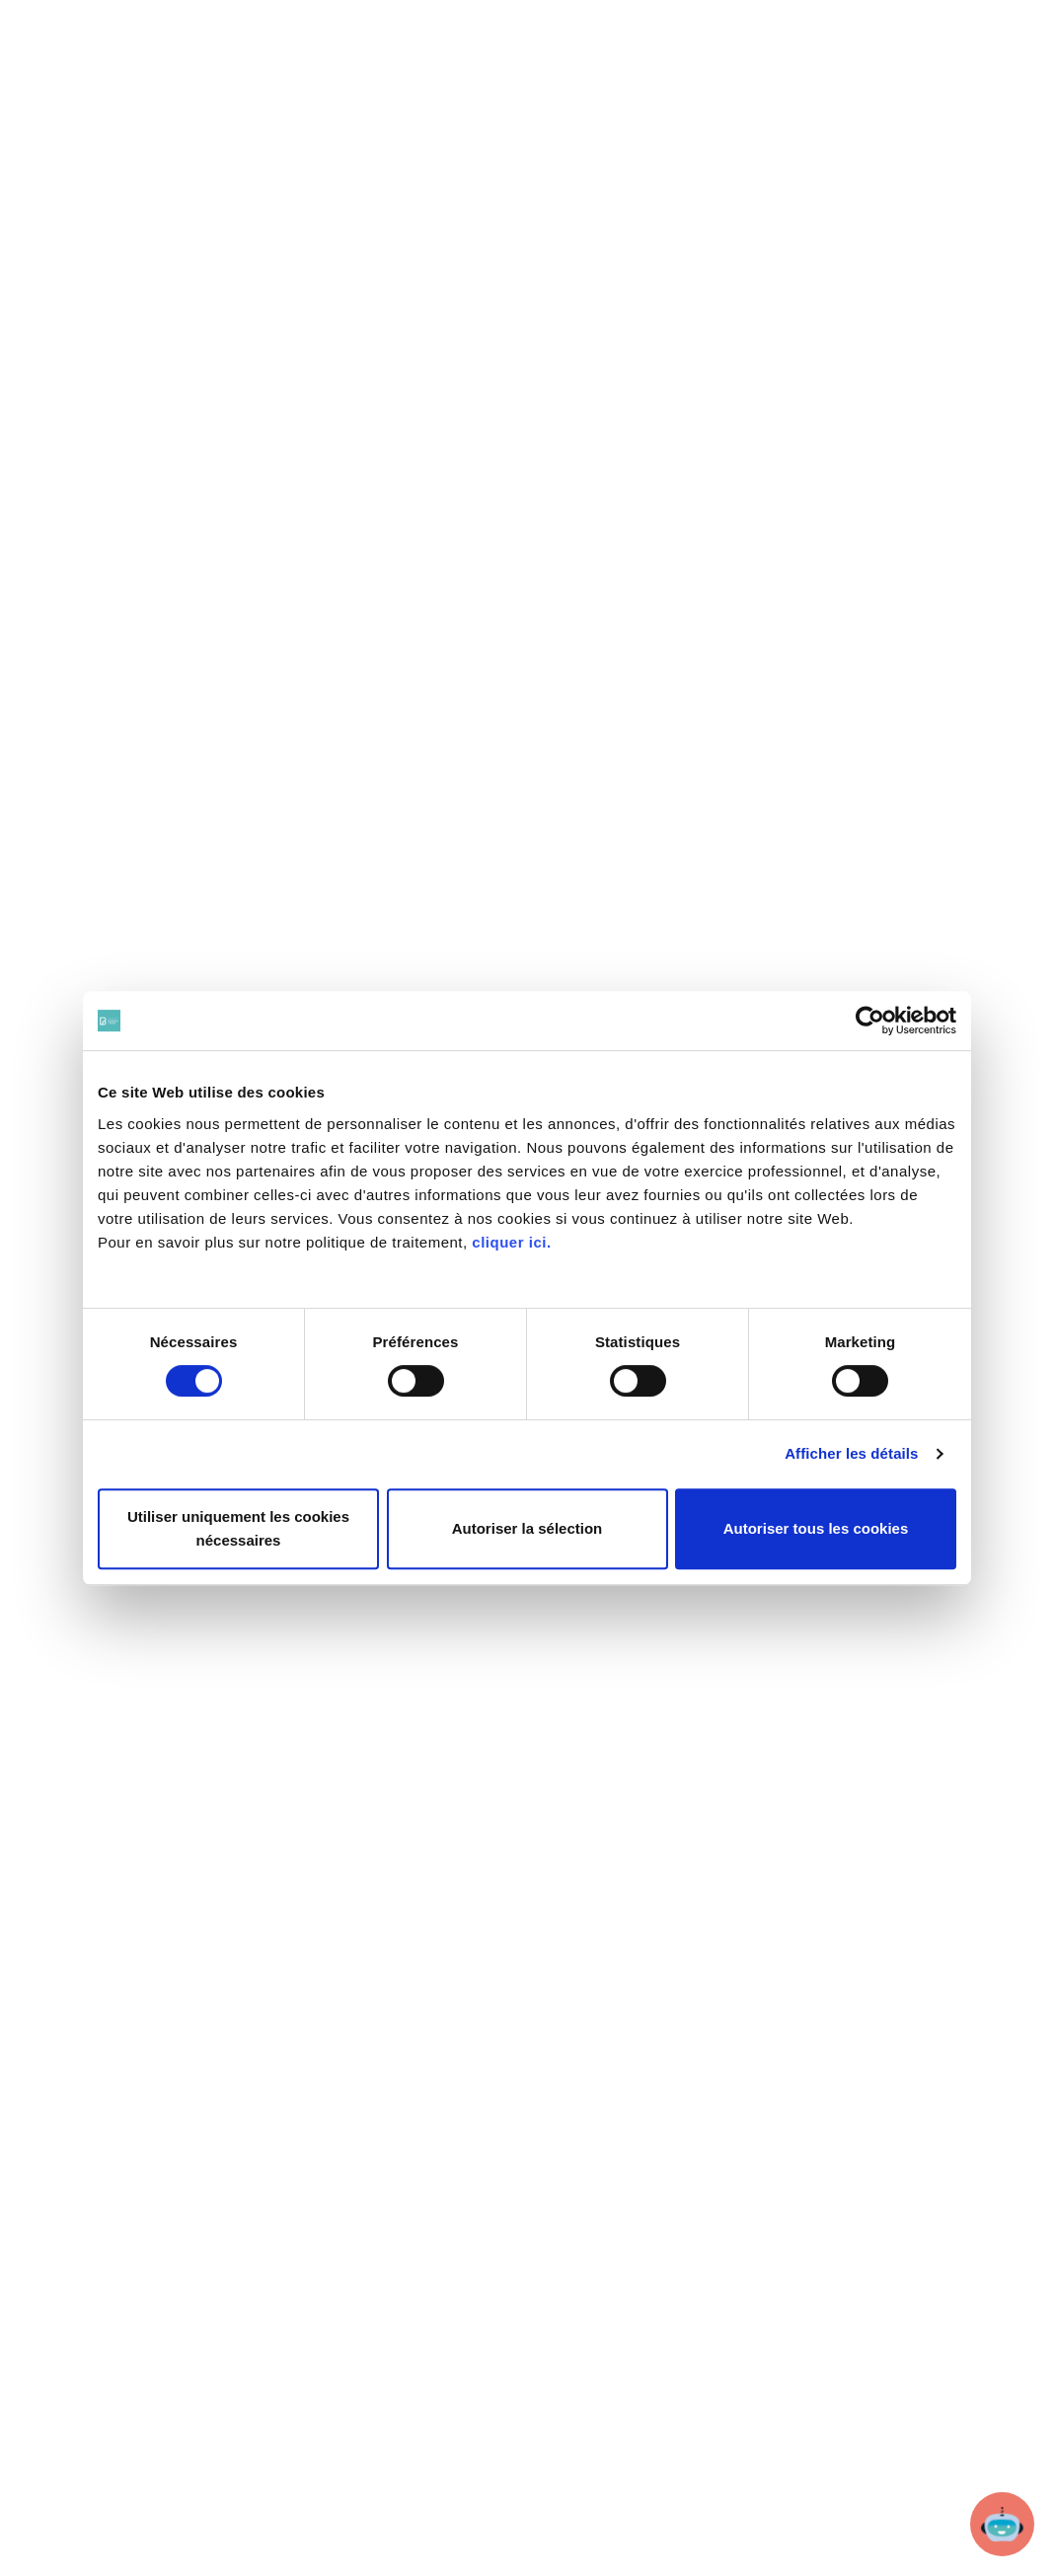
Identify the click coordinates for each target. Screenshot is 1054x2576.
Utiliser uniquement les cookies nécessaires (238, 1528)
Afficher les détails (851, 1453)
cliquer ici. (511, 1242)
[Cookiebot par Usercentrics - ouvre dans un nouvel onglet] (870, 1020)
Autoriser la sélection (527, 1528)
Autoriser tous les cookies (816, 1528)
